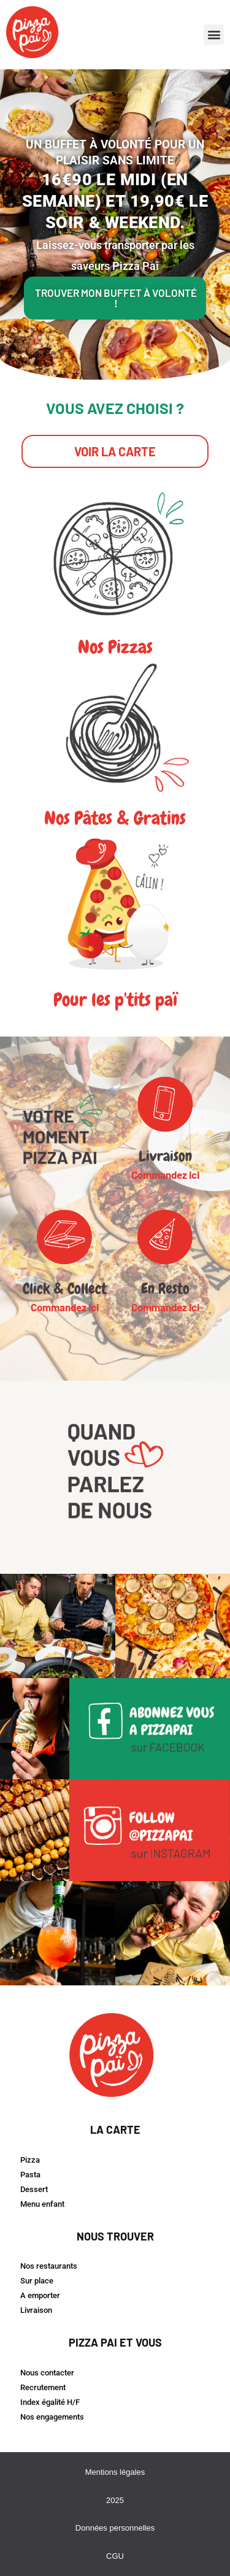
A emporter (40, 2295)
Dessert (34, 2189)
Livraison (36, 2310)
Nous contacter (47, 2372)
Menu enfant (42, 2204)
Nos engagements (52, 2416)
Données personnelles (115, 2527)
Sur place (36, 2280)
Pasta (30, 2174)
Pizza (30, 2159)
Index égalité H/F (50, 2402)
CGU (115, 2556)
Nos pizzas (115, 647)
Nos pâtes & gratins (115, 818)
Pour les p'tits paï (115, 999)
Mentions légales (115, 2472)
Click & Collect (65, 1288)
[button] (214, 35)
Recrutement (43, 2387)
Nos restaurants (48, 2266)
